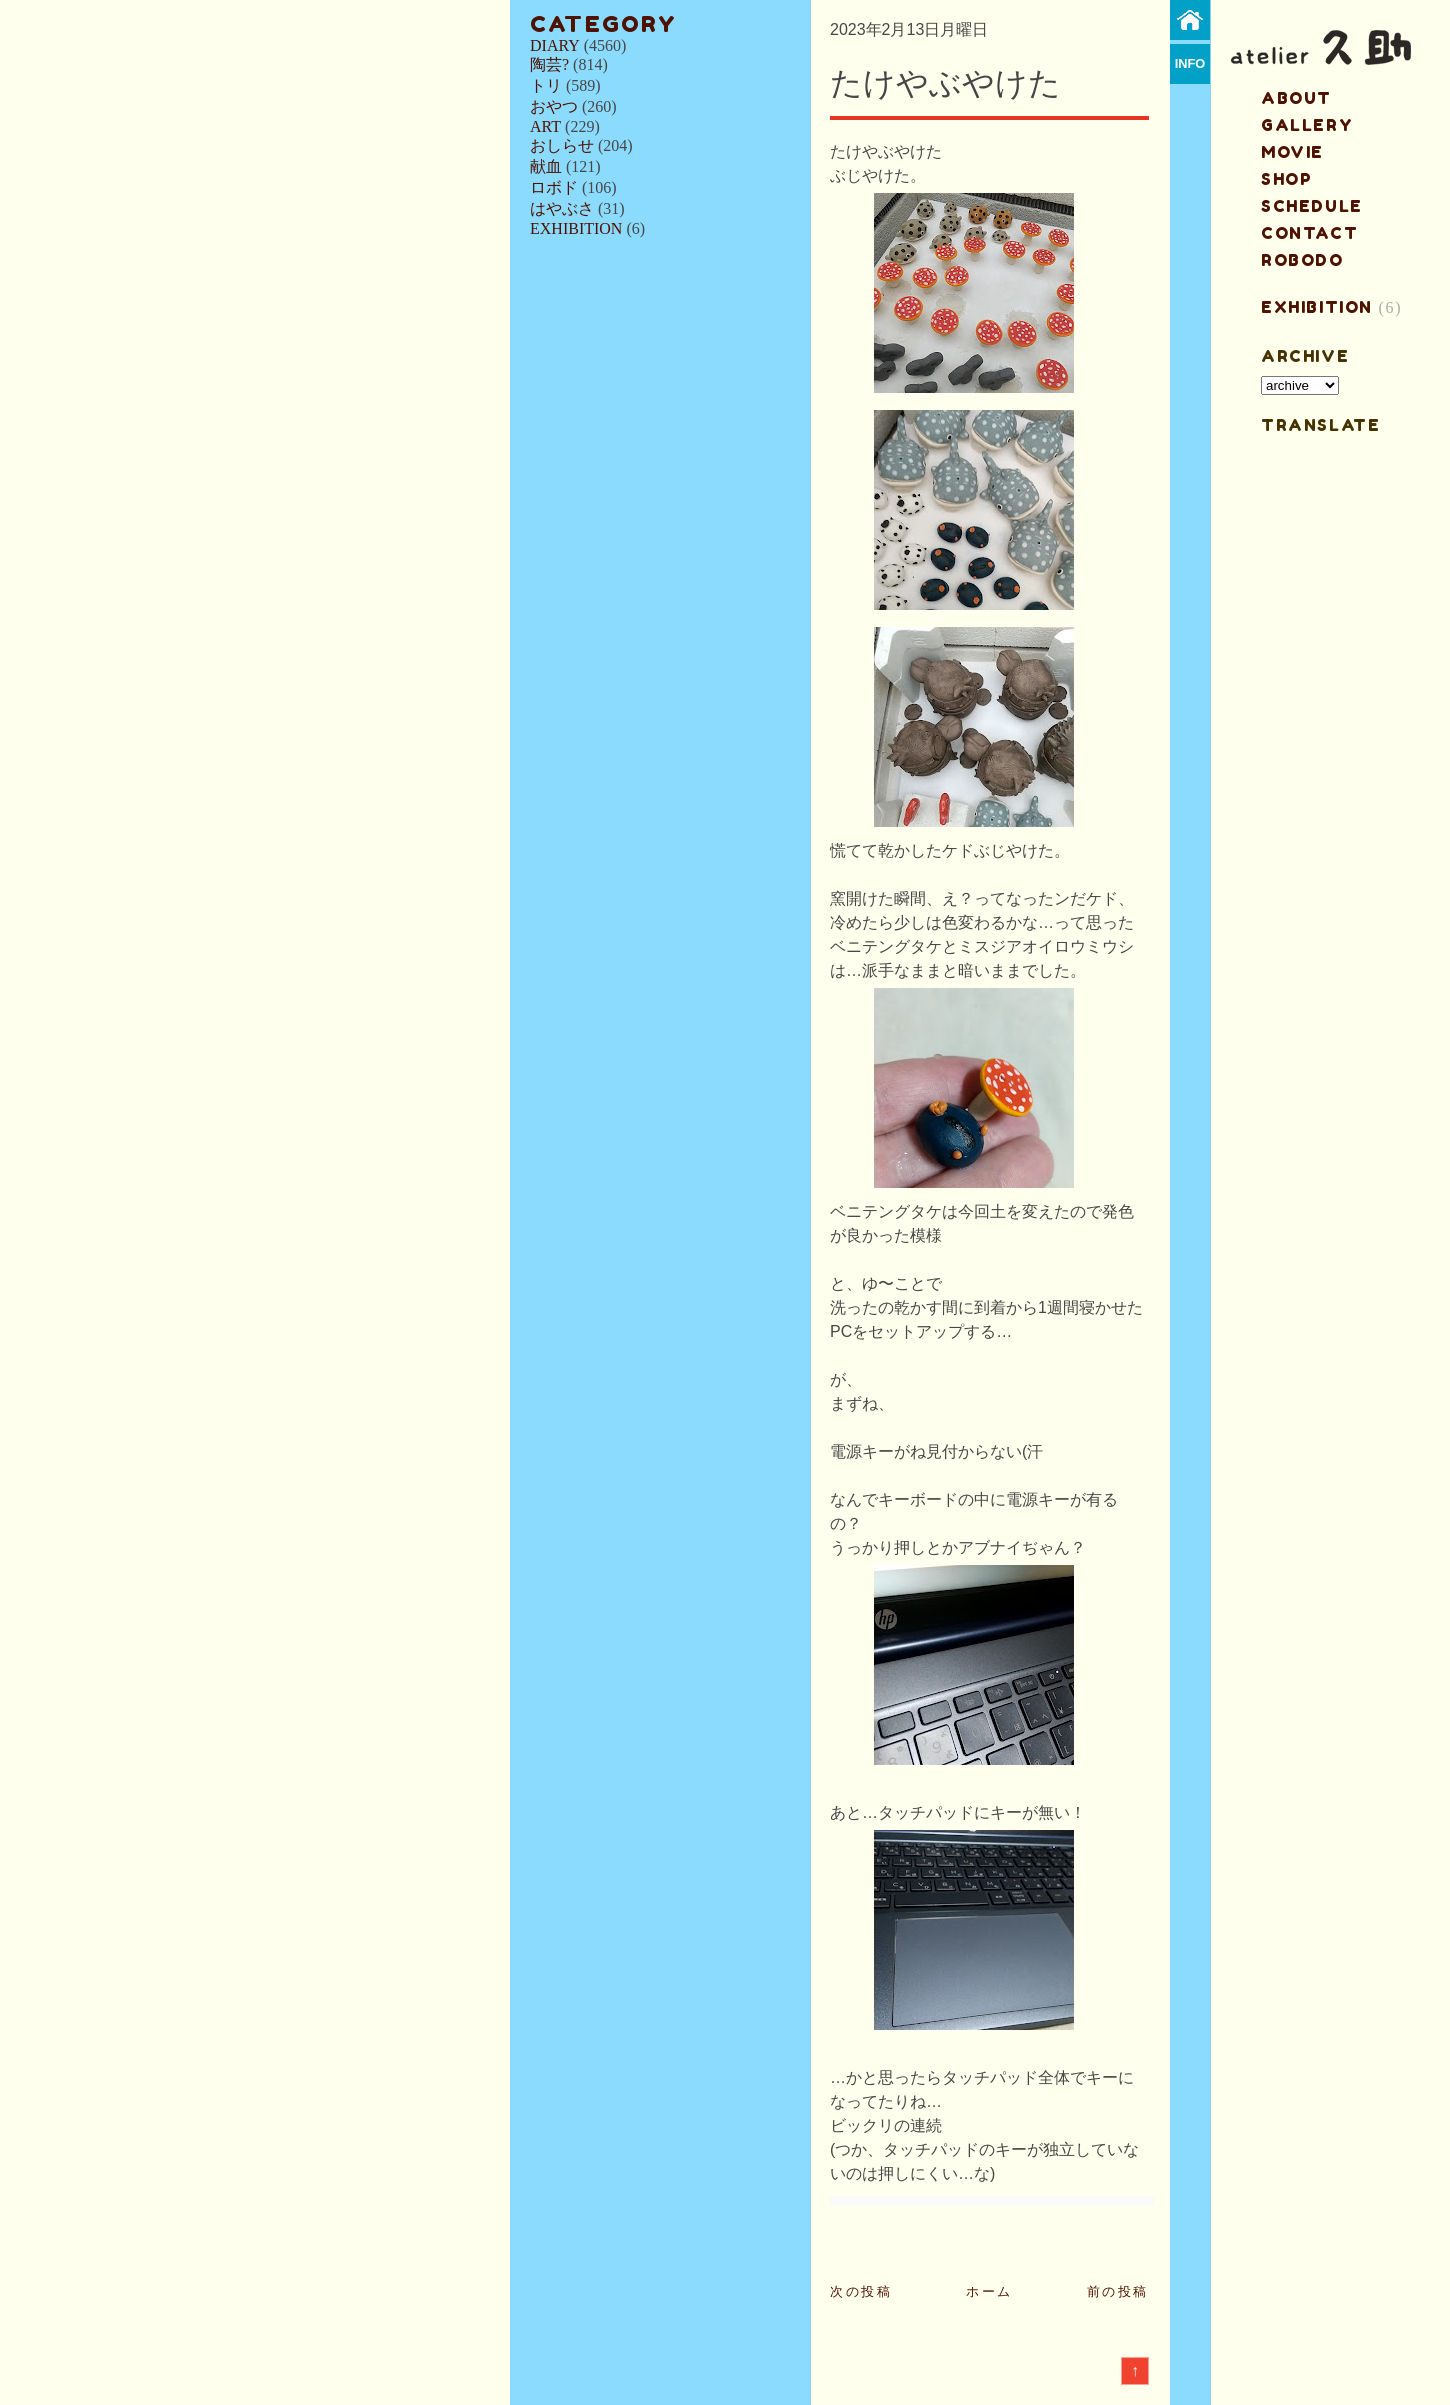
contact (1309, 233)
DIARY (555, 45)
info (1190, 63)
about (1296, 98)
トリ (546, 85)
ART (545, 126)
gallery (1307, 125)
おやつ (554, 106)
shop (1286, 179)
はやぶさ (562, 208)
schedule (1312, 206)
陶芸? (549, 64)
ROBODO (1302, 260)
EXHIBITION (576, 228)
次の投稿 (861, 2291)
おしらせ (562, 145)
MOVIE (1292, 152)
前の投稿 (1118, 2291)
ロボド (554, 187)
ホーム (989, 2291)
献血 (546, 166)
